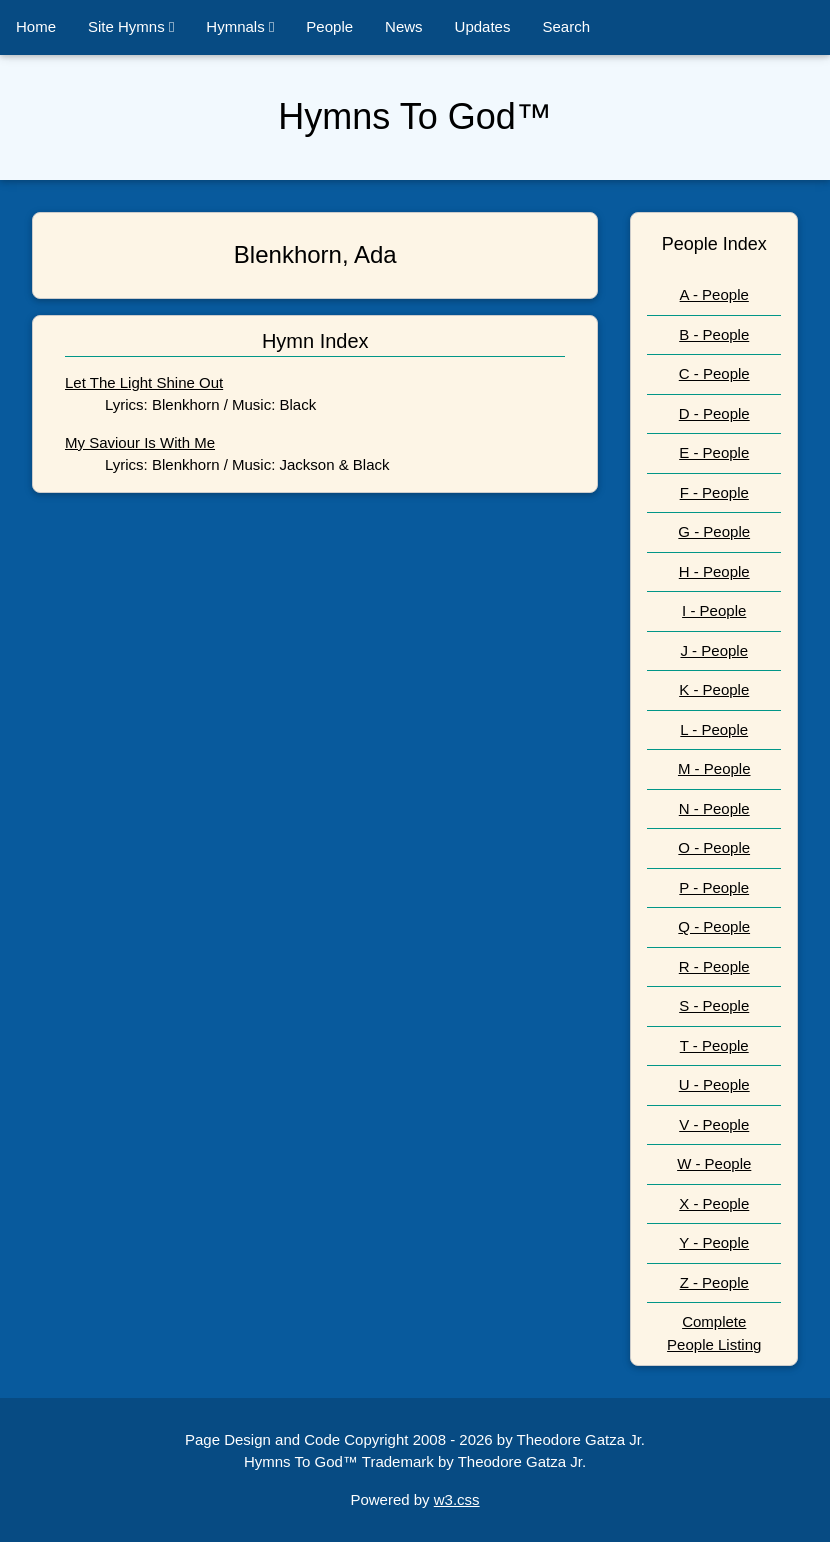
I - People (714, 610)
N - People (714, 808)
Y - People (714, 1242)
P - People (714, 887)
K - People (714, 689)
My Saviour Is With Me (140, 442)
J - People (714, 650)
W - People (714, 1163)
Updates (483, 26)
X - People (714, 1203)
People (329, 26)
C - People (714, 373)
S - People (714, 1005)
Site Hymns (131, 26)
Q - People (714, 926)
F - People (714, 492)
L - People (714, 729)
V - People (714, 1124)
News (404, 26)
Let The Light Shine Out (144, 382)
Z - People (714, 1282)
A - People (714, 294)
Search (566, 26)
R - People (714, 966)
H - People (714, 571)
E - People (714, 452)
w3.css (457, 1499)
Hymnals (240, 26)
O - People (714, 847)
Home (36, 26)
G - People (714, 531)
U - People (714, 1084)
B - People (714, 334)
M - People (714, 768)
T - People (714, 1045)
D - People (714, 413)
